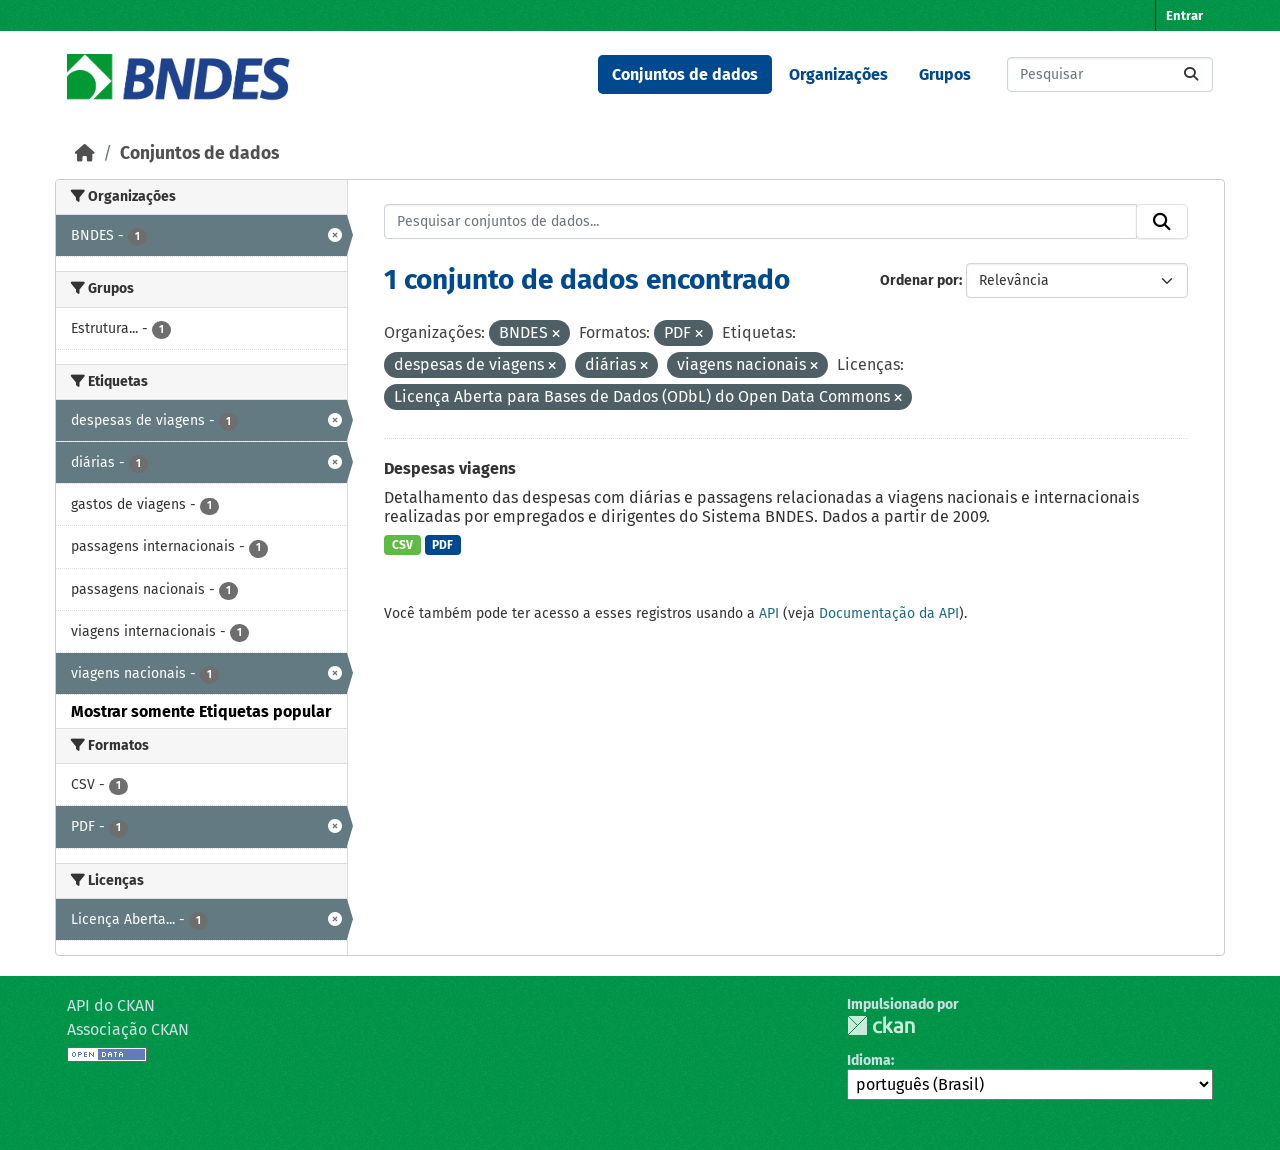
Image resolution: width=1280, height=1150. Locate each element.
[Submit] (1191, 74)
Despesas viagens (450, 468)
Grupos (945, 74)
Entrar (1184, 15)
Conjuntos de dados (685, 74)
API (769, 613)
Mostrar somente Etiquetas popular (201, 711)
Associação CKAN (128, 1029)
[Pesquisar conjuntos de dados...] (1110, 74)
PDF (442, 545)
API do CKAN (111, 1005)
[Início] (85, 153)
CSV (402, 545)
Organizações (838, 74)
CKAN (881, 1025)
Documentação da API (889, 613)
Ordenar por (919, 280)
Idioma (869, 1060)
